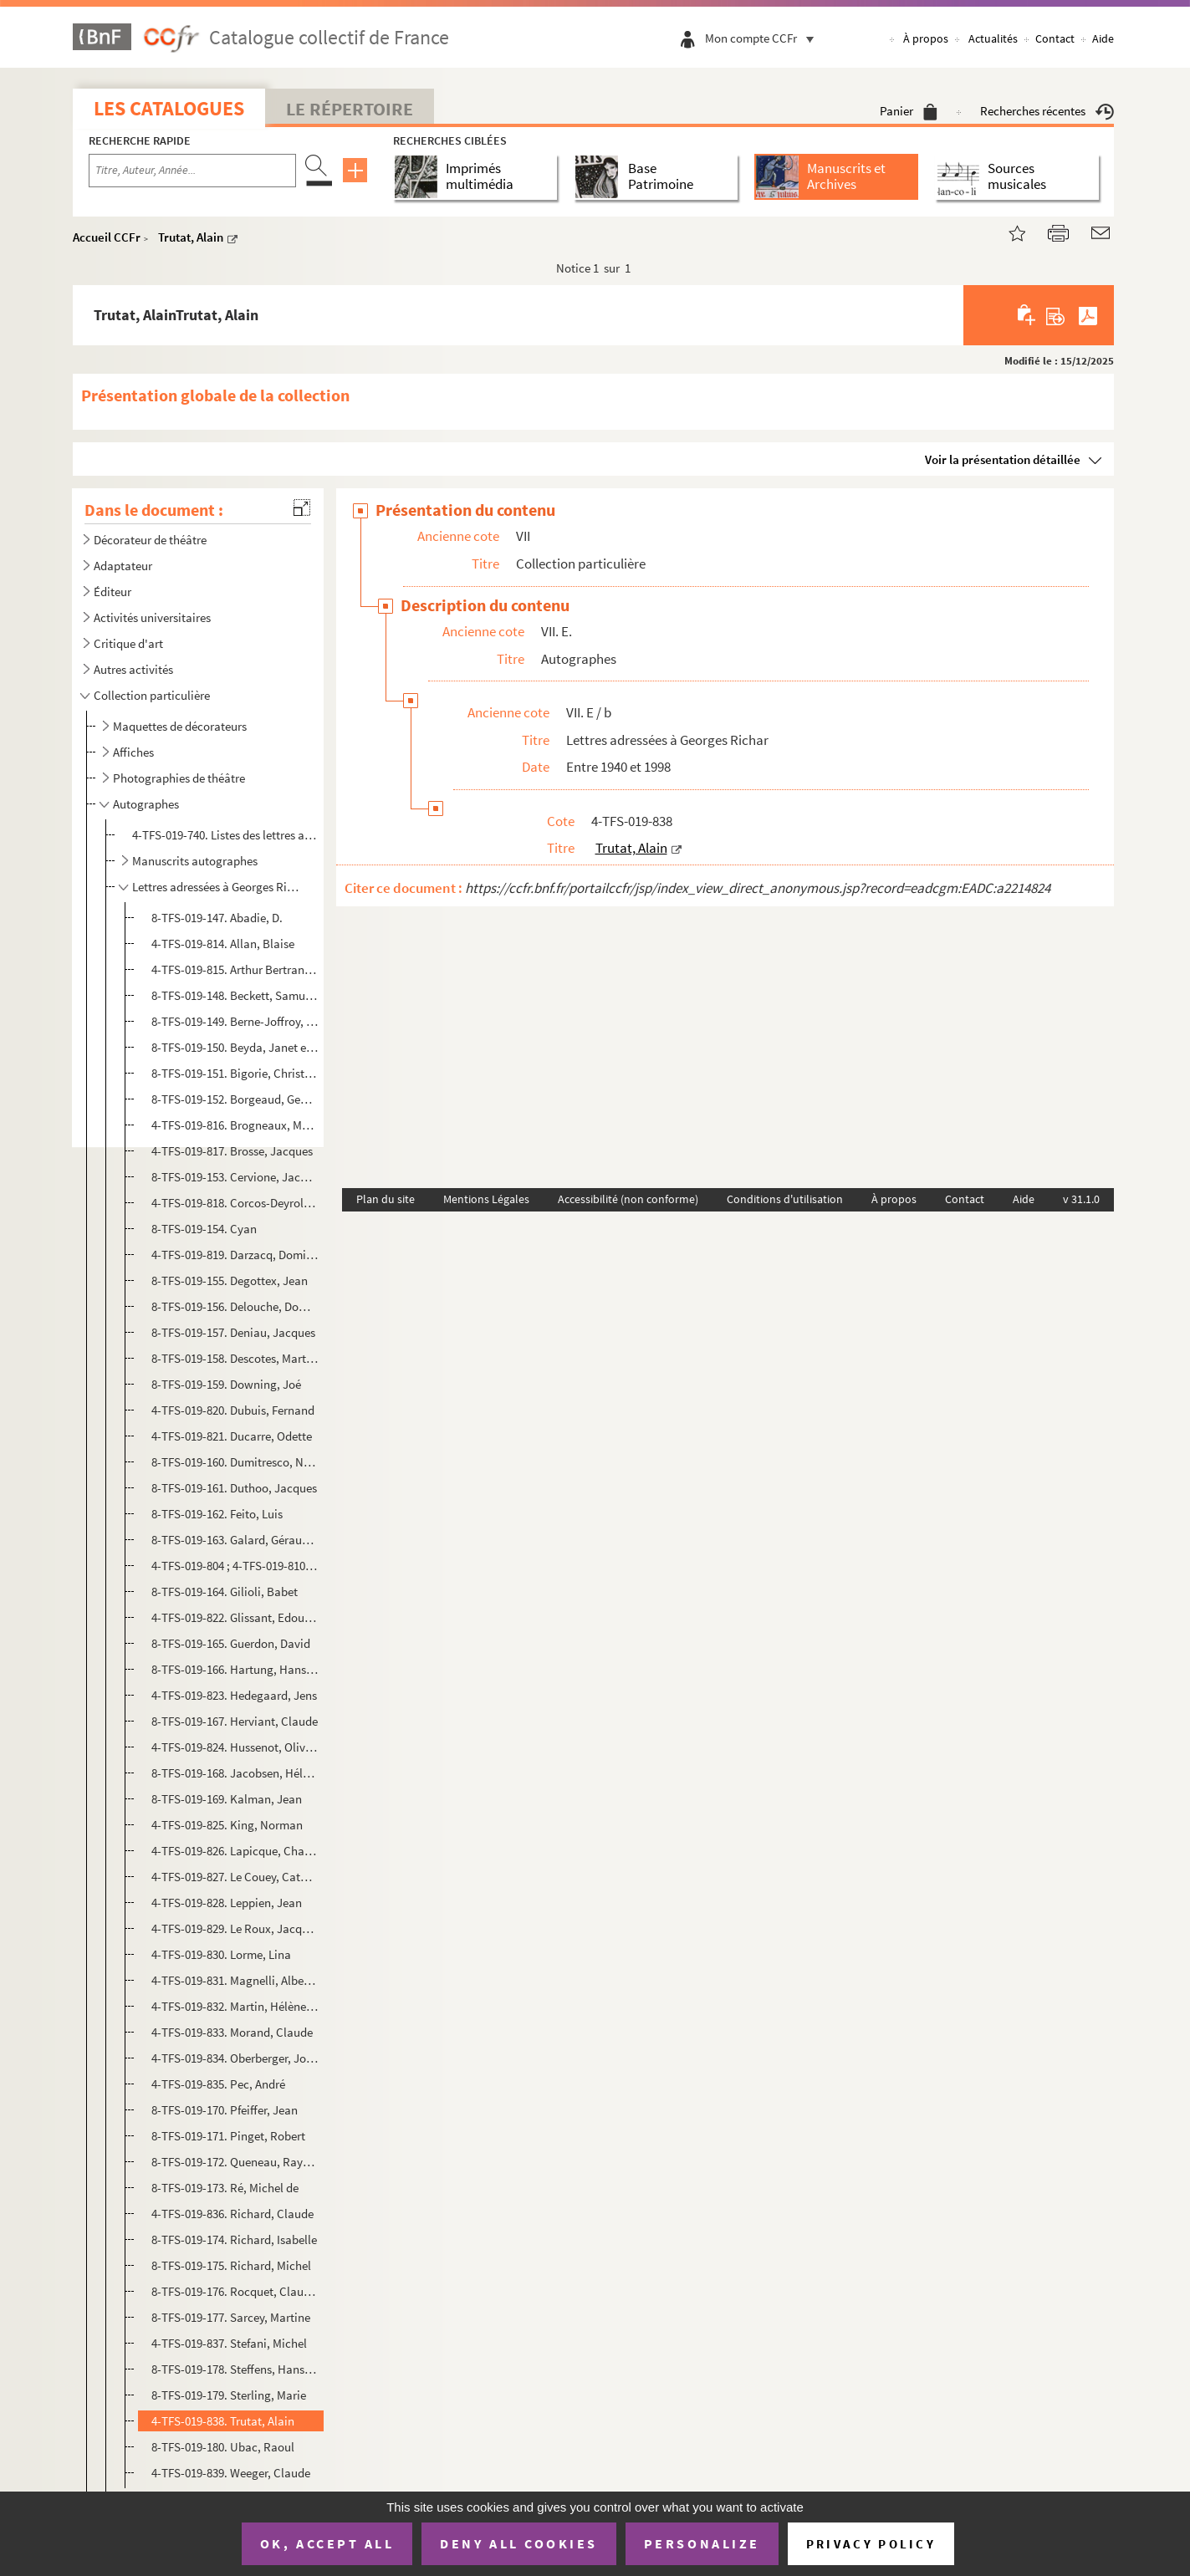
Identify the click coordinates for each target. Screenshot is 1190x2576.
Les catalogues (169, 108)
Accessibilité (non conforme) (628, 1198)
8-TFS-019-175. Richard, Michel (231, 2265)
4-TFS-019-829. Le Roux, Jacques (235, 1928)
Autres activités (133, 669)
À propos (925, 38)
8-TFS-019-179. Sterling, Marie (228, 2395)
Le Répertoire (349, 108)
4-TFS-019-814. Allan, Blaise (222, 943)
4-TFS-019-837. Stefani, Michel (229, 2343)
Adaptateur (123, 566)
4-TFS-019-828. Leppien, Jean (226, 1902)
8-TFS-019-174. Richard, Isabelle (234, 2239)
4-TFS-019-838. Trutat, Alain (222, 2421)
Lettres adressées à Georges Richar (218, 887)
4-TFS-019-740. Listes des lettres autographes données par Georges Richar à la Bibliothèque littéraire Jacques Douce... (224, 835)
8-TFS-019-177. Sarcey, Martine (230, 2317)
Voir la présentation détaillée (1002, 459)
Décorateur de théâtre (150, 540)
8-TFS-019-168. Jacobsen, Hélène (235, 1773)
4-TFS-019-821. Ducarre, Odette (231, 1436)
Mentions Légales (486, 1198)
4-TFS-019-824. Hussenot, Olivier (235, 1747)
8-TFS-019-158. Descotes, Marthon (235, 1358)
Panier (908, 111)
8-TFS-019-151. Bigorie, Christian (235, 1073)
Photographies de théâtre (179, 778)
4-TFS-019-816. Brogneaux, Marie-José (235, 1125)
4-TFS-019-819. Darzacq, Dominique (235, 1254)
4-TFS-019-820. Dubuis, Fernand (232, 1410)
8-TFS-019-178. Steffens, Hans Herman (235, 2369)
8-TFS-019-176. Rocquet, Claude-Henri (235, 2291)
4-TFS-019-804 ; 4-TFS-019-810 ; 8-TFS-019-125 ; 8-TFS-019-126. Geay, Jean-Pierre (235, 1566)
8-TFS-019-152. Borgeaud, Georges (235, 1099)
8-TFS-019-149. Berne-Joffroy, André (235, 1021)
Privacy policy (871, 2544)
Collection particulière (152, 695)
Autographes (146, 804)
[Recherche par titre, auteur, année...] (192, 170)
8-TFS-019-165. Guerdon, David (230, 1643)
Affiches (133, 752)
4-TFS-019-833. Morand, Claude (232, 2032)
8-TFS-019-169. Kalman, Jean (226, 1799)
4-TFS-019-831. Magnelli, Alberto (235, 1980)
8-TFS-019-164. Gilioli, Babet (224, 1591)
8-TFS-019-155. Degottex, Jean (229, 1280)
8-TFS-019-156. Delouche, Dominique (235, 1306)
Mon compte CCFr (763, 38)
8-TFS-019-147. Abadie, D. (217, 918)
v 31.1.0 (1081, 1198)
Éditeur (112, 591)
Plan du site (385, 1198)
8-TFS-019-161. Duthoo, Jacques (234, 1488)
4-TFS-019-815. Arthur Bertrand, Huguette (235, 969)
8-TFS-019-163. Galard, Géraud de (235, 1540)
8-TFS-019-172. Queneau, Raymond (235, 2162)
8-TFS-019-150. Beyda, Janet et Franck (235, 1047)
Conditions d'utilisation (785, 1198)
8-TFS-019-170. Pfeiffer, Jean (224, 2110)
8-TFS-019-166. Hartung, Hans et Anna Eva (235, 1669)
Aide (1103, 38)
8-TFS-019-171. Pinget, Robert (228, 2136)
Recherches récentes (1047, 111)
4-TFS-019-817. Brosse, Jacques (232, 1151)
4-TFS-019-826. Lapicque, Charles (235, 1851)
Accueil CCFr (106, 237)
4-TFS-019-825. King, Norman (227, 1825)
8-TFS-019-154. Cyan (204, 1229)
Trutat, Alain (190, 237)
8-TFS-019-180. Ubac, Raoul (222, 2447)
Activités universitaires (152, 617)
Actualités (993, 38)
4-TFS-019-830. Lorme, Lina (221, 1954)
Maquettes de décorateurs (180, 726)
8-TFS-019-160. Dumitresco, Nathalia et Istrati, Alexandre (235, 1462)
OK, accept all (327, 2543)
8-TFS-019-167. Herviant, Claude (234, 1721)
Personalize (702, 2543)
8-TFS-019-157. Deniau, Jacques (233, 1332)
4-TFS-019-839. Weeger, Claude (230, 2473)
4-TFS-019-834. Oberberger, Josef (235, 2058)
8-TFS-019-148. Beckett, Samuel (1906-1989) (235, 995)
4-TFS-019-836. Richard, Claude (232, 2213)
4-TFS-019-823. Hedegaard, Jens (234, 1695)
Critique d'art (128, 643)
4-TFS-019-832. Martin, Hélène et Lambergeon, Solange (235, 2006)
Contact (1055, 38)
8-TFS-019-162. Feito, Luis (217, 1514)
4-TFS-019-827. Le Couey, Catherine (235, 1877)
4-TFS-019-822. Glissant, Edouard (235, 1617)
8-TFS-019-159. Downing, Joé (226, 1384)
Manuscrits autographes (195, 861)
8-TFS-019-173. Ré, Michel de (225, 2188)
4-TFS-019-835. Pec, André (218, 2084)
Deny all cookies (518, 2543)
